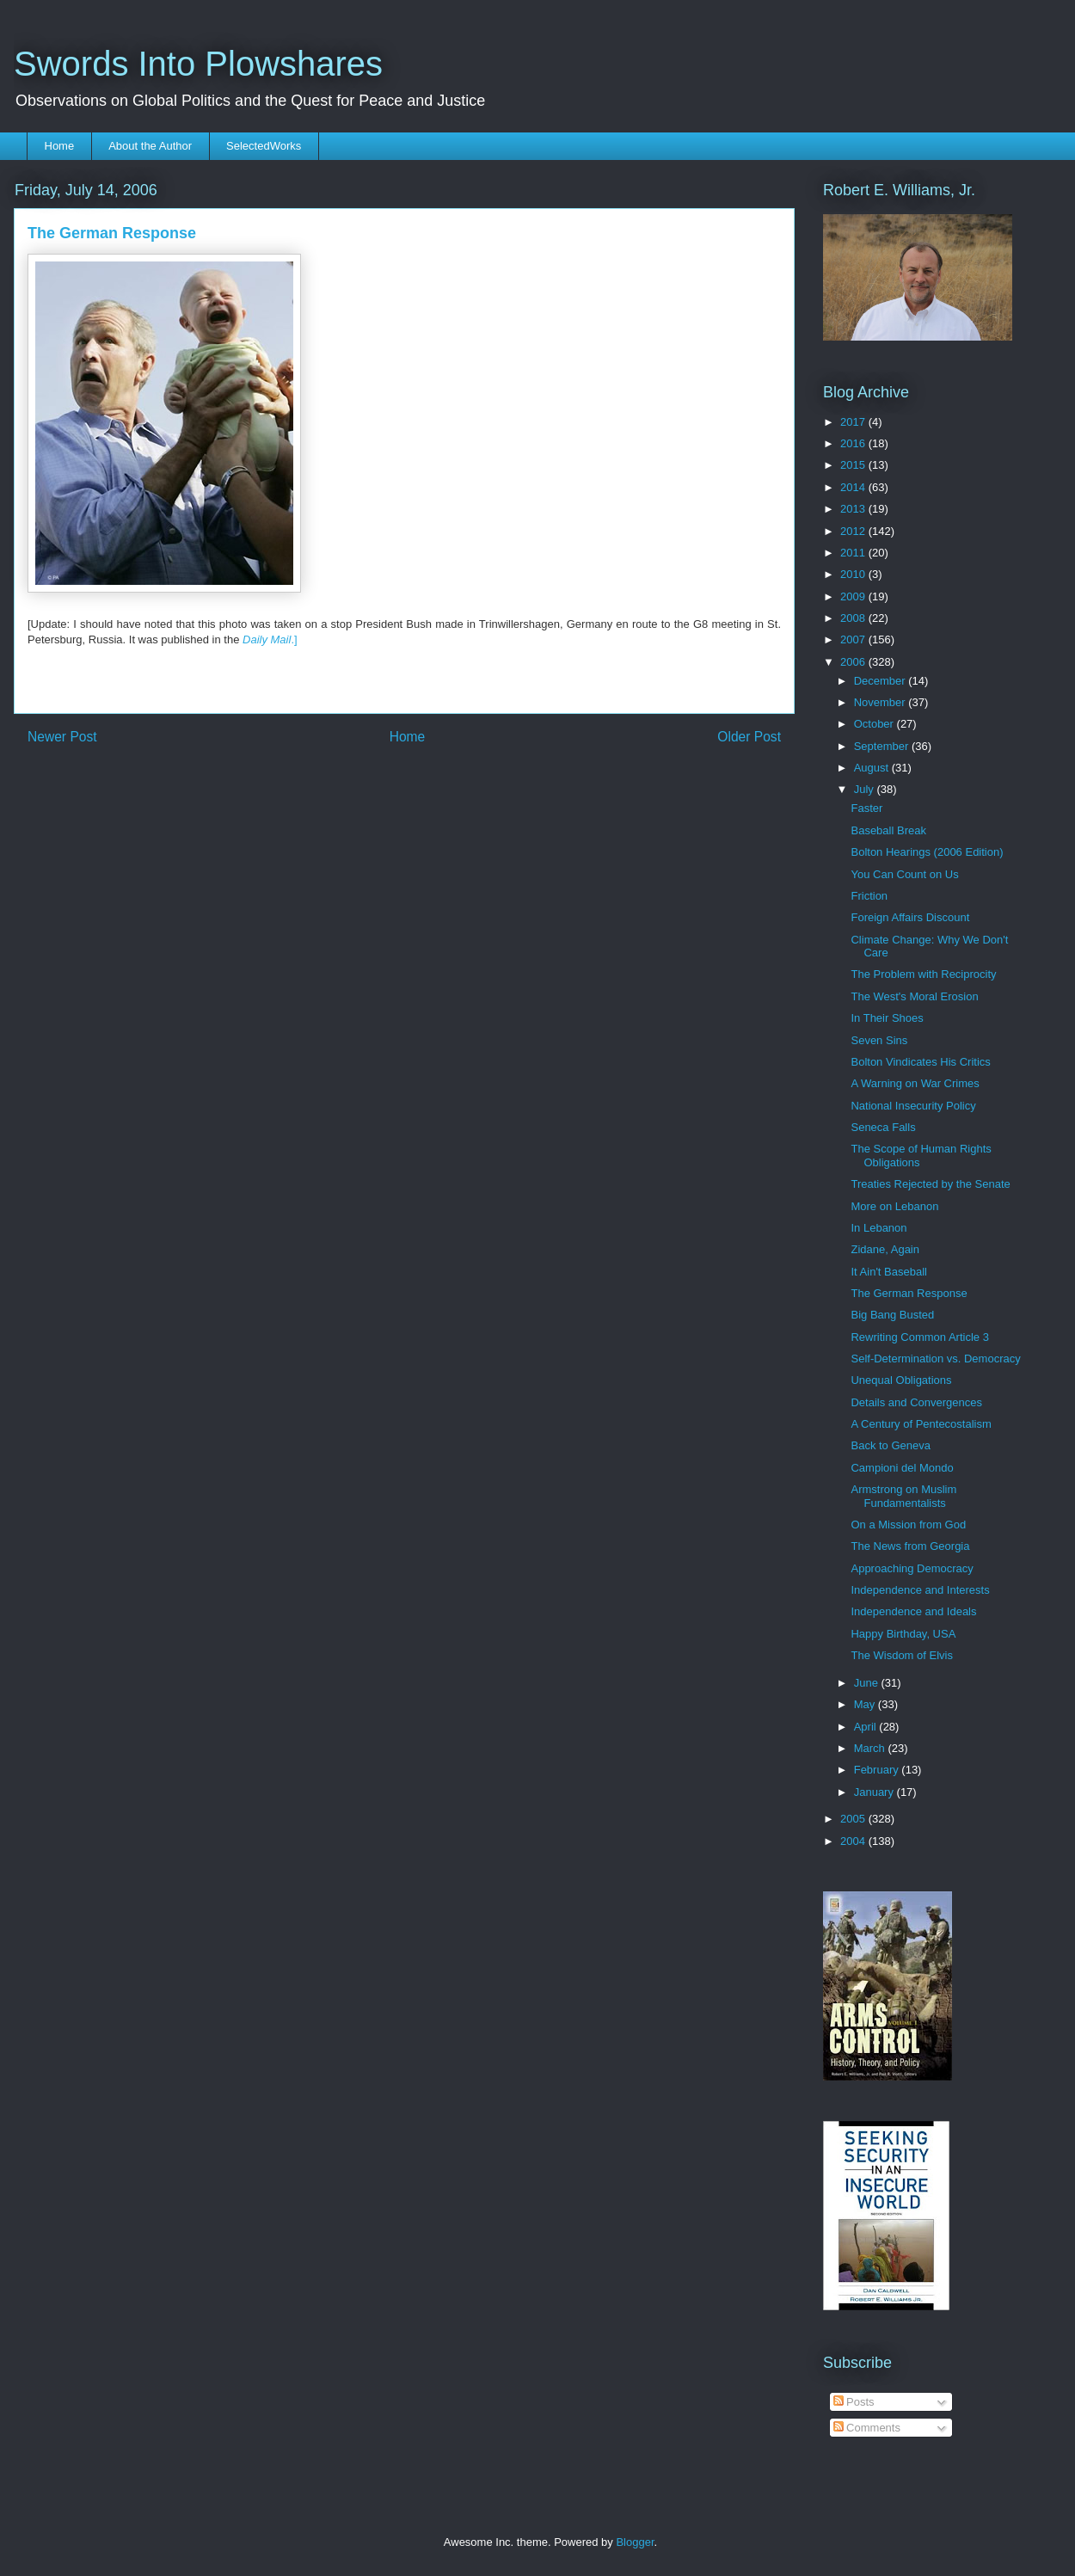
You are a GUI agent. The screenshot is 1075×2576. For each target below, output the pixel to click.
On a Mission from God (908, 1524)
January (875, 1792)
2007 (854, 639)
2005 (854, 1818)
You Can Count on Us (904, 874)
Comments (866, 2427)
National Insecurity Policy (913, 1105)
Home (60, 145)
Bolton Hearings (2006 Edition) (927, 851)
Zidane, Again (885, 1249)
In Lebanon (878, 1227)
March (871, 1748)
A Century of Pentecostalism (921, 1423)
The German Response (909, 1293)
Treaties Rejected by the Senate (930, 1183)
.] (270, 639)
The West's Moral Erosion (914, 996)
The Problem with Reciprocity (923, 974)
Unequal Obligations (901, 1380)
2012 (854, 531)
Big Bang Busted (892, 1314)
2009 (854, 596)
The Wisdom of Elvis (901, 1655)
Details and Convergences (916, 1402)
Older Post (749, 736)
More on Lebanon (894, 1206)
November (881, 702)
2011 (854, 552)
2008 (854, 618)
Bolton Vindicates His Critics (920, 1061)
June (868, 1682)
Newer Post (62, 736)
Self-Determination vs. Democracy (935, 1358)
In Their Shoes (887, 1017)
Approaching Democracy (912, 1568)
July (865, 789)
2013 (854, 508)
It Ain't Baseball (888, 1271)
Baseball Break (888, 830)
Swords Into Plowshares (198, 64)
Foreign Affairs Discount (910, 917)
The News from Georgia (910, 1546)
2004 (854, 1841)
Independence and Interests (920, 1589)
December (881, 680)
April (867, 1726)
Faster (866, 808)
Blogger (635, 2542)
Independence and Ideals (913, 1611)
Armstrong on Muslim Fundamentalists (903, 1496)
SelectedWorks (263, 145)
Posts (854, 2401)
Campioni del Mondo (902, 1467)
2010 (854, 574)
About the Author (150, 145)
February (878, 1769)
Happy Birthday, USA (903, 1633)
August (873, 767)
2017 (854, 421)
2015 (854, 464)
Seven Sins (879, 1040)
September (883, 746)
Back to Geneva (891, 1445)
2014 (854, 487)
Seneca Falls (883, 1127)
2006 (854, 661)
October (875, 723)
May (866, 1704)
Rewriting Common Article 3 (919, 1337)
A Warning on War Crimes (915, 1083)
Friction (869, 895)
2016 (854, 443)
